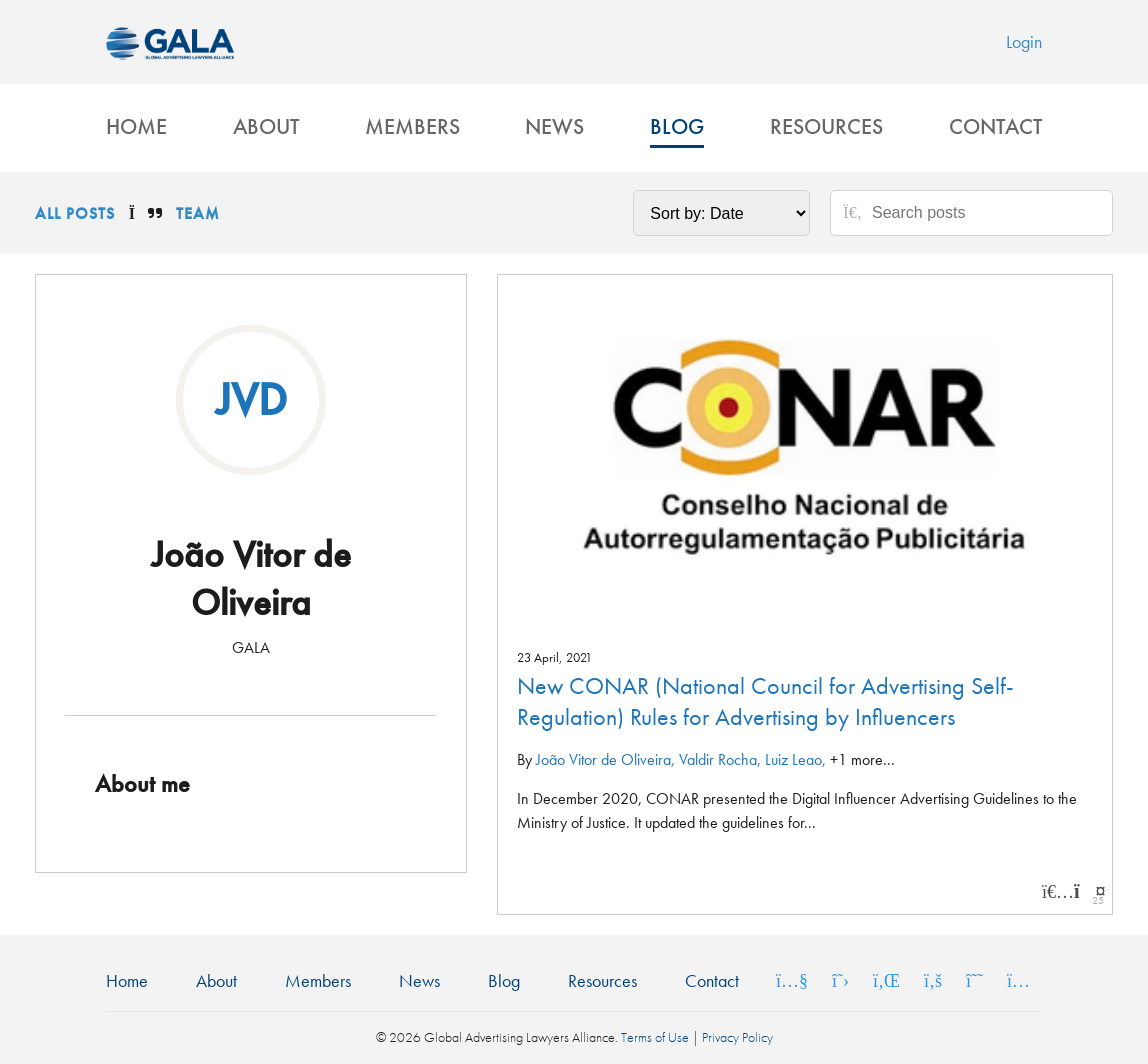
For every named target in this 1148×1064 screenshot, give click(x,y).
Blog (677, 126)
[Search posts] (985, 213)
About (266, 126)
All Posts (75, 213)
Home (136, 126)
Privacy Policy (737, 1037)
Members (412, 126)
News (554, 126)
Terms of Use (655, 1037)
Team (198, 213)
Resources (826, 126)
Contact (995, 126)
